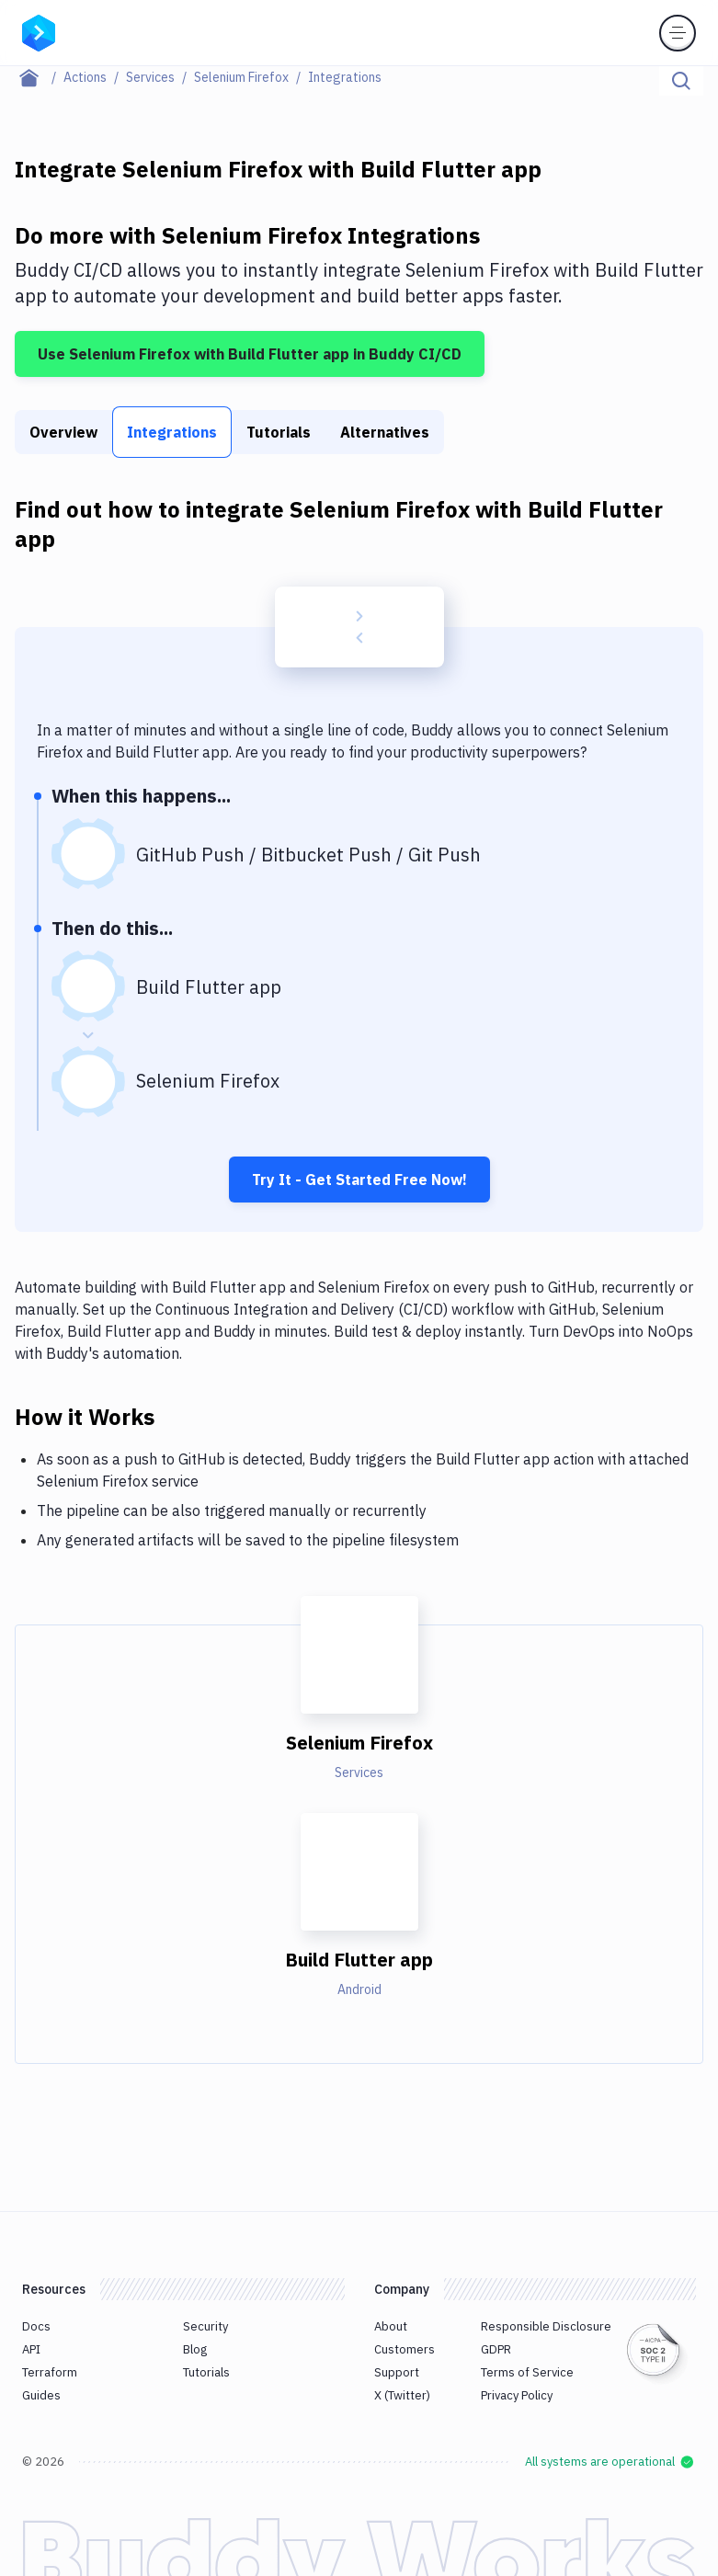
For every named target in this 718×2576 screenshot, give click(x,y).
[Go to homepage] (38, 31)
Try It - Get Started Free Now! (359, 1179)
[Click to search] (681, 81)
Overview (63, 432)
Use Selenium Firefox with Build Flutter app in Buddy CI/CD (250, 354)
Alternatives (384, 432)
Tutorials (278, 432)
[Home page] (39, 77)
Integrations (172, 432)
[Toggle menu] (677, 33)
